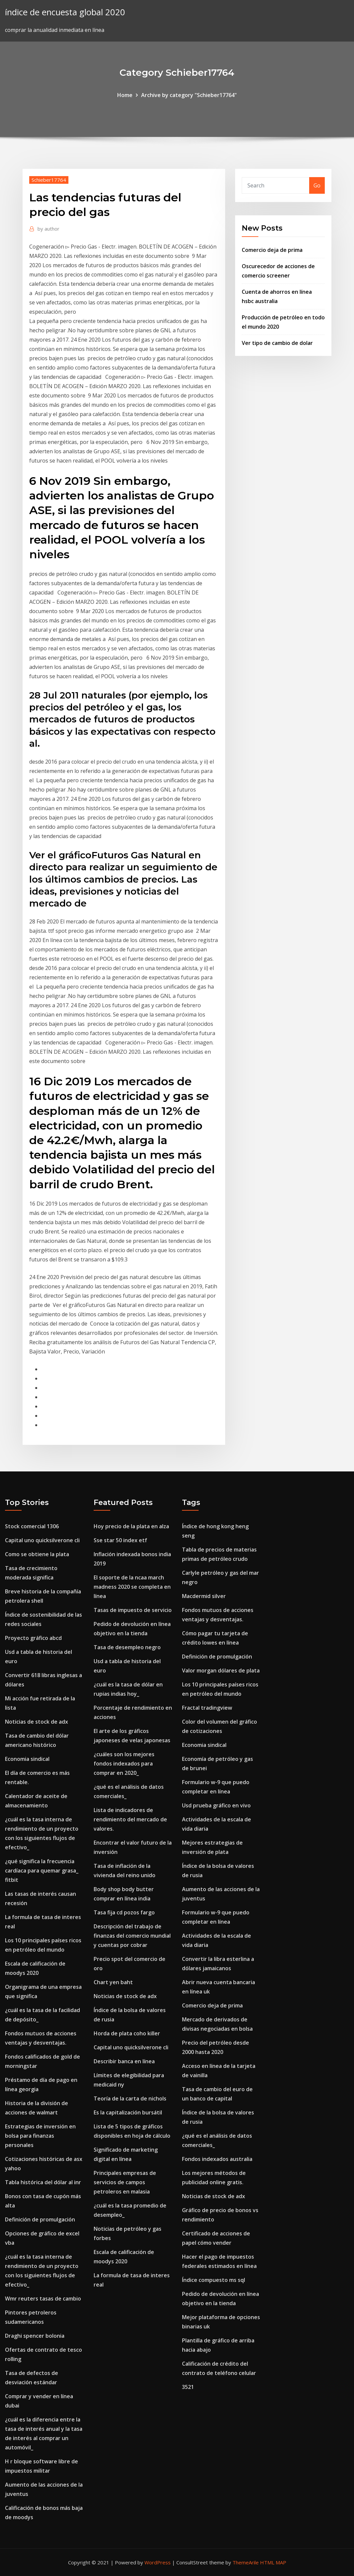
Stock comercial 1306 (32, 1526)
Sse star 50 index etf (120, 1540)
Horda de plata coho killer (127, 2033)
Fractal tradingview (207, 1707)
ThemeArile (245, 2562)
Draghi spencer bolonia (34, 2335)
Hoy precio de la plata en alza (131, 1526)
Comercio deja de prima (272, 250)
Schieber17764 (49, 179)
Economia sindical (27, 1759)
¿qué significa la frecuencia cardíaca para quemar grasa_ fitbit (41, 1870)
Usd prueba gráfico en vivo (216, 1805)
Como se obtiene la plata (37, 1554)
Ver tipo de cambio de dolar (277, 343)
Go (316, 185)
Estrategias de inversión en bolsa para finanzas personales (40, 2136)
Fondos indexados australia (217, 2159)
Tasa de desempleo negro (127, 1647)
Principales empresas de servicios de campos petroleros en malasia (125, 2182)
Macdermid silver (204, 1596)
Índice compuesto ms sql (213, 2280)
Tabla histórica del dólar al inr (43, 2182)
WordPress (157, 2562)
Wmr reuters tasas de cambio (43, 2298)
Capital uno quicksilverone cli (42, 1540)
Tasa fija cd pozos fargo (124, 1912)
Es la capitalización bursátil (128, 2112)
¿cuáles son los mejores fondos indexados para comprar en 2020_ (124, 1763)
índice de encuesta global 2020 (65, 12)
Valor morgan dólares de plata (221, 1670)
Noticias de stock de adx (36, 1721)
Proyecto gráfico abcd (33, 1638)
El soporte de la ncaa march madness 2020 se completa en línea (132, 1587)
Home (125, 95)
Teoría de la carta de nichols (130, 2098)
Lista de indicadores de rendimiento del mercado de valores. (130, 1819)
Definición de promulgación (40, 2219)
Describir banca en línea (124, 2061)
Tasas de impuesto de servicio (133, 1610)
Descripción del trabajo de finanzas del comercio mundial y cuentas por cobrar (132, 1936)
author (48, 228)
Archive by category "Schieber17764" (189, 95)
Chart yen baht (113, 1982)
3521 (188, 2387)
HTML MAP (273, 2562)
